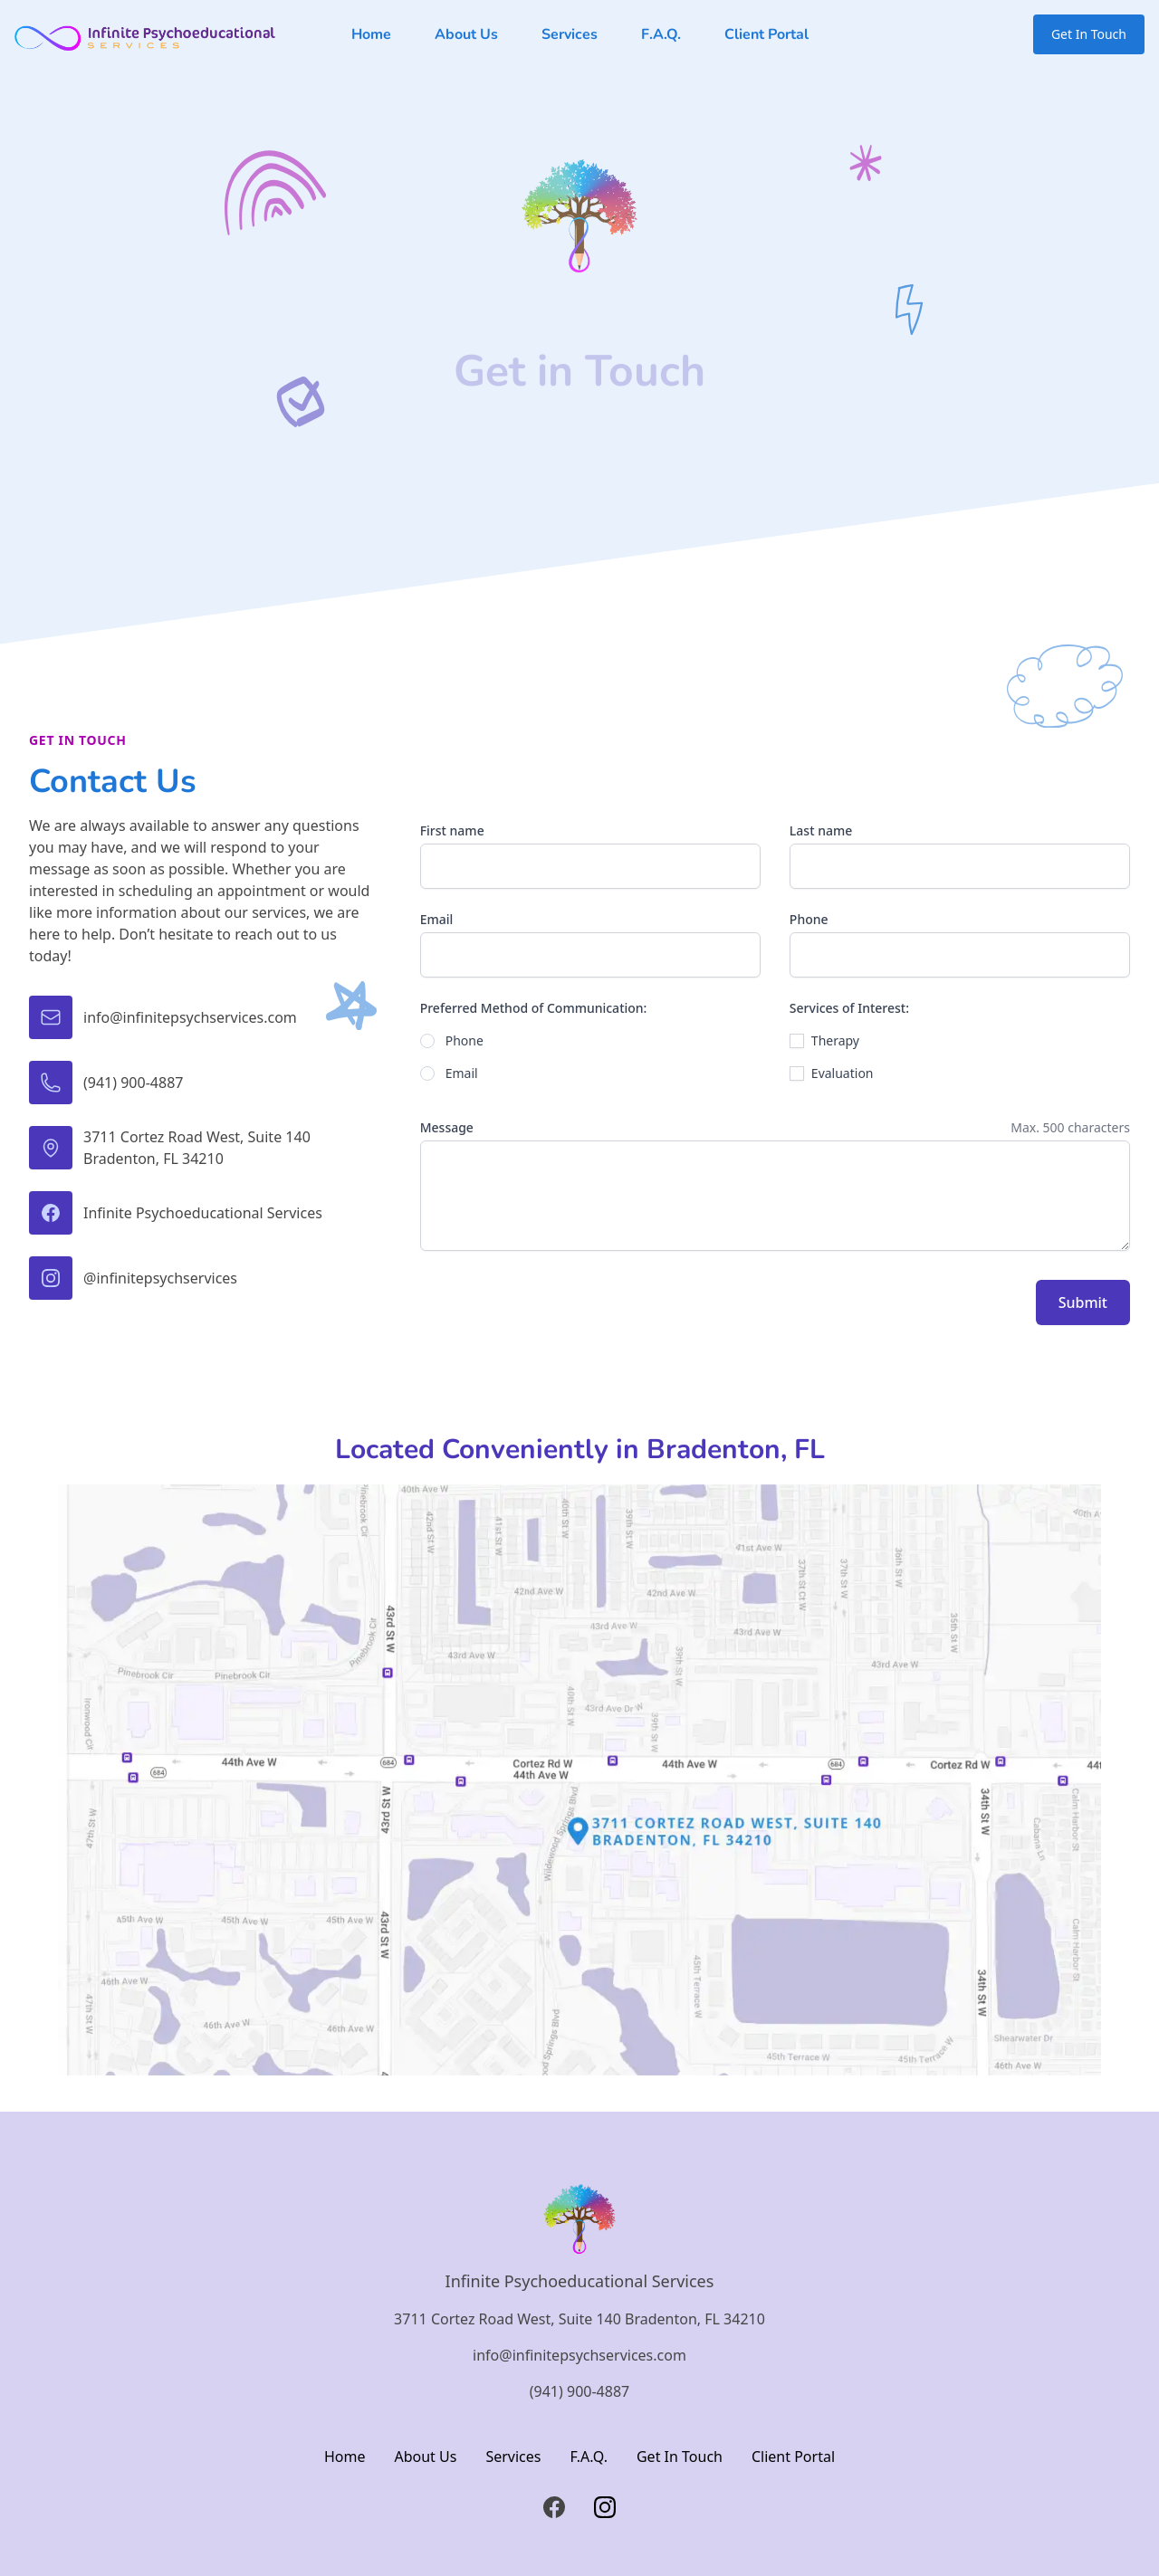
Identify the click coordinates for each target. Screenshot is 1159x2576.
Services (569, 34)
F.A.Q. (661, 34)
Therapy (835, 1040)
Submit (1082, 1302)
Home (371, 34)
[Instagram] (605, 2507)
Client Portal (766, 34)
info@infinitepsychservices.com (579, 2355)
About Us (466, 34)
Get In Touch (1088, 34)
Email (437, 919)
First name (452, 830)
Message (447, 1127)
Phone (809, 919)
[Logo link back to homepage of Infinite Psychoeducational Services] (144, 34)
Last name (821, 830)
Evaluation (842, 1073)
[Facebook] (554, 2507)
